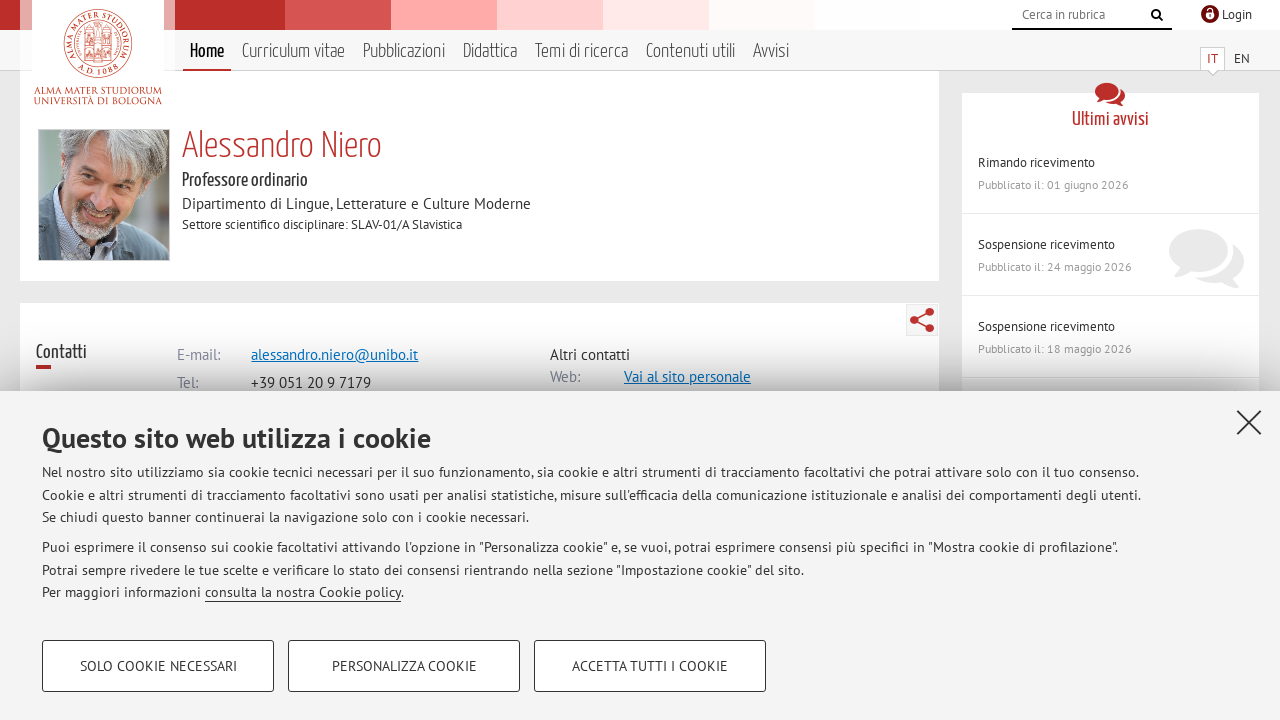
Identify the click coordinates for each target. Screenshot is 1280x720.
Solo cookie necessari (158, 666)
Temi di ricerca (581, 51)
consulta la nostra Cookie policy (303, 592)
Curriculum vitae (293, 51)
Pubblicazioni (404, 51)
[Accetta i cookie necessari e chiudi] (1249, 422)
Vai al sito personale (687, 376)
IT (1212, 58)
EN (1242, 58)
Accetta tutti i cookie (650, 666)
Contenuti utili (690, 51)
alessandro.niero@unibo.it (334, 354)
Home (207, 51)
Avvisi (771, 51)
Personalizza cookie (404, 666)
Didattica (490, 51)
